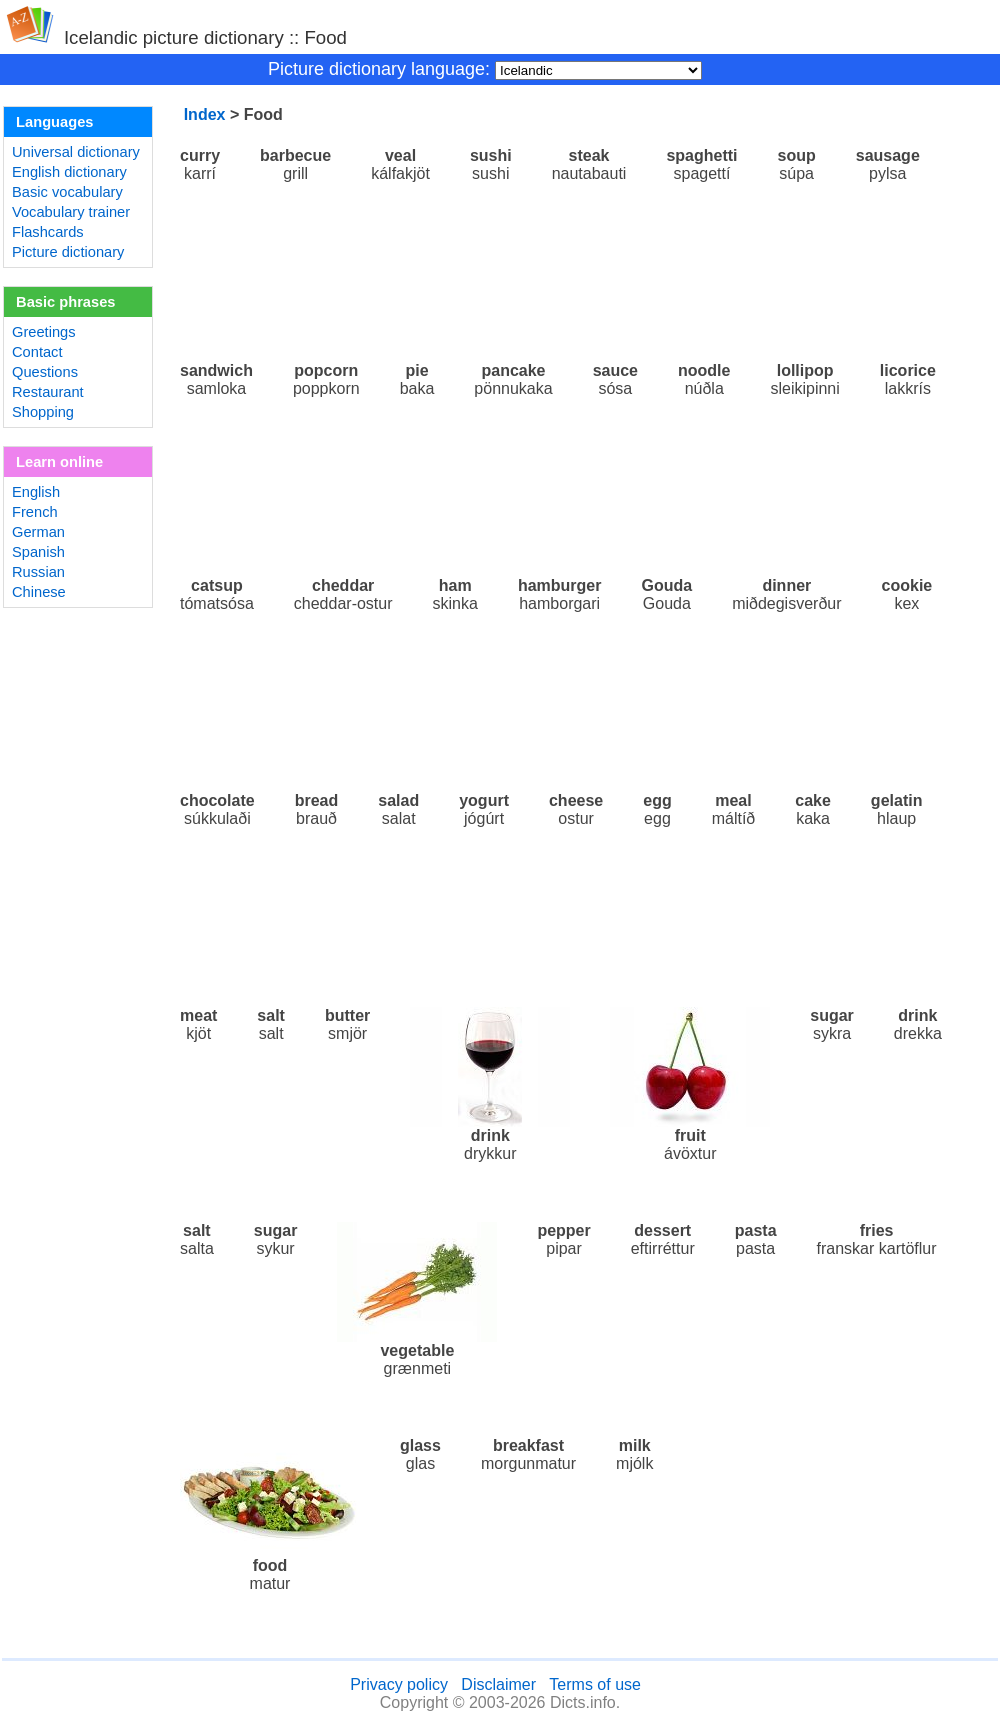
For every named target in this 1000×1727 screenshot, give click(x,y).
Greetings (44, 332)
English (36, 492)
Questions (45, 372)
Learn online (59, 462)
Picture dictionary (68, 252)
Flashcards (48, 232)
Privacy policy (399, 1684)
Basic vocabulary (67, 192)
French (35, 512)
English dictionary (69, 172)
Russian (38, 572)
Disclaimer (498, 1684)
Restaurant (48, 392)
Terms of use (595, 1684)
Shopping (43, 412)
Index (205, 114)
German (38, 532)
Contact (37, 352)
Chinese (39, 592)
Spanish (38, 552)
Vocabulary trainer (71, 212)
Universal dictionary (76, 152)
